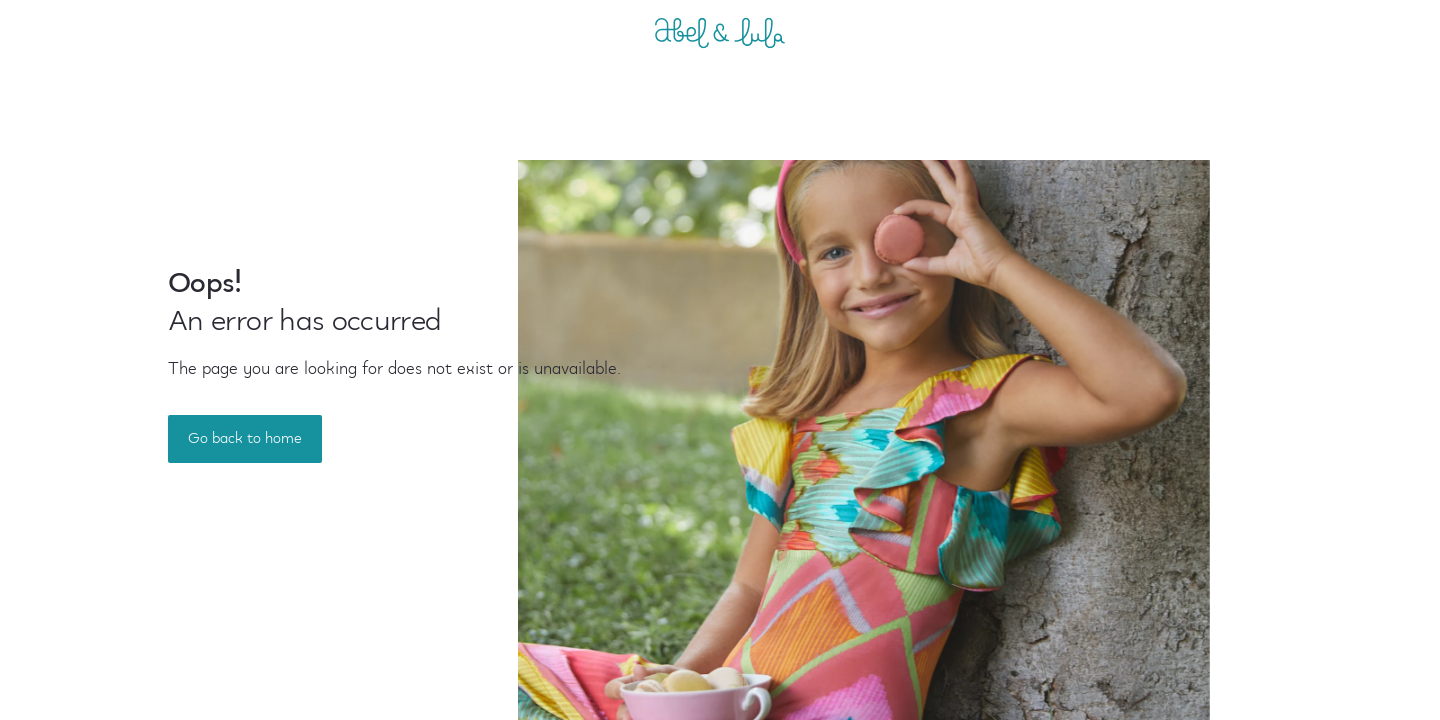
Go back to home (245, 439)
